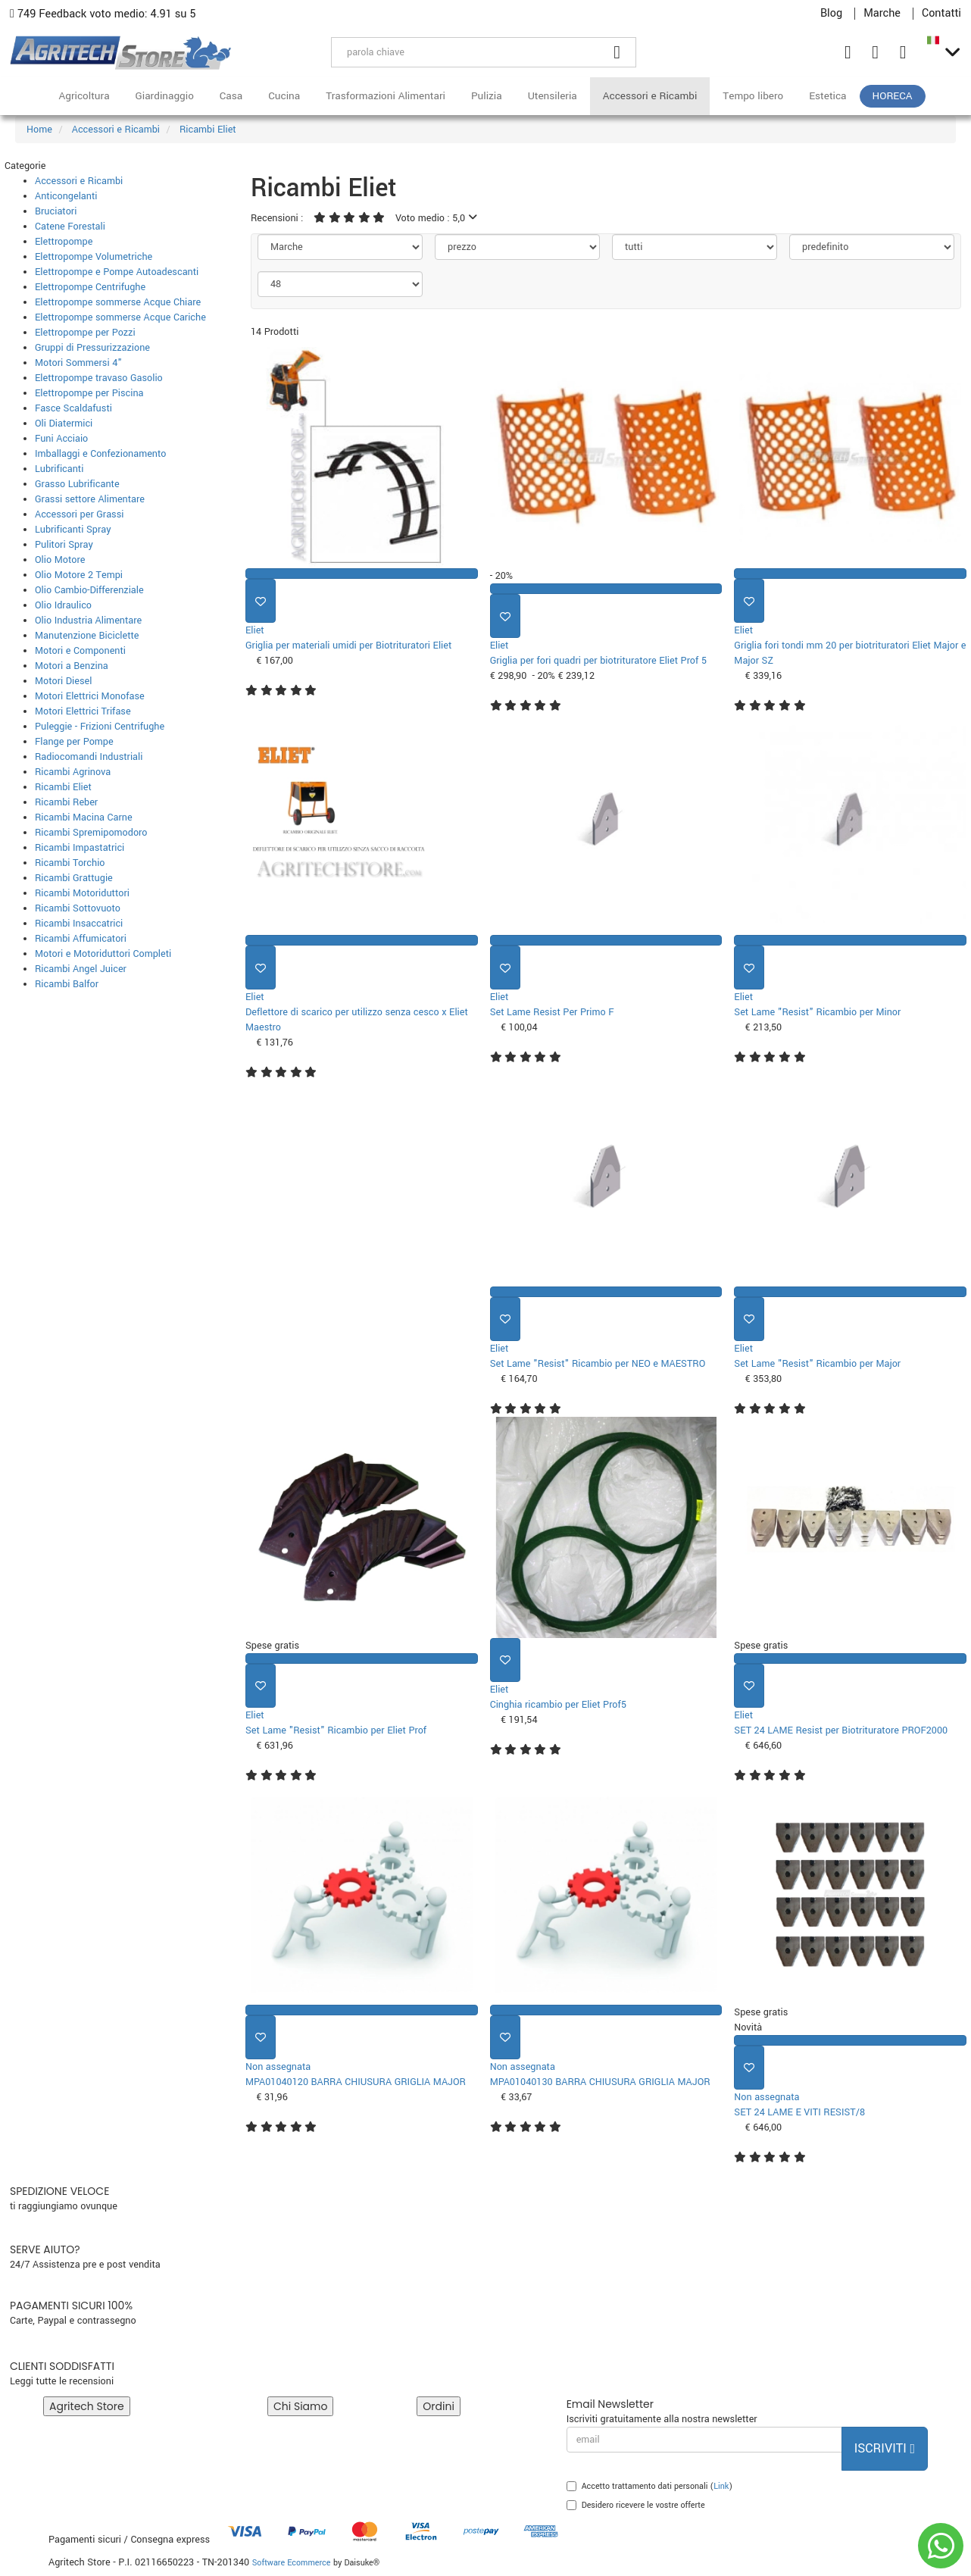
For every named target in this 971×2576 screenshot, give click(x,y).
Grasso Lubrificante (77, 484)
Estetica (827, 96)
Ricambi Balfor (66, 984)
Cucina (284, 96)
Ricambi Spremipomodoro (91, 832)
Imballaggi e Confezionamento (101, 454)
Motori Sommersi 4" (78, 363)
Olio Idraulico (63, 605)
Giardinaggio (165, 96)
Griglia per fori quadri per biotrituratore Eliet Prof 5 (598, 660)
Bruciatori (55, 211)
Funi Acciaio (61, 438)
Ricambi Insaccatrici (79, 923)
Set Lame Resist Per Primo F (552, 1012)
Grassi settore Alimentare (90, 499)
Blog (831, 14)
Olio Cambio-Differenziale (89, 590)
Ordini (438, 2406)
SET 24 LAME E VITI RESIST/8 (799, 2112)
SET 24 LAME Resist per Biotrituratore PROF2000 (841, 1730)
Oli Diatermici (63, 423)
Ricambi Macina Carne (84, 817)
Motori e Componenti (80, 651)
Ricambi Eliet (63, 787)
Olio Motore (60, 560)
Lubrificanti (59, 469)
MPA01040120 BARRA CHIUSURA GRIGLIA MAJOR (355, 2082)
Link (721, 2486)
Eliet (254, 630)
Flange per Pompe (74, 742)
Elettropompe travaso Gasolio (99, 378)
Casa (231, 96)
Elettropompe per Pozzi (85, 332)
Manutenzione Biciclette (87, 635)
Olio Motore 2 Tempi (79, 575)
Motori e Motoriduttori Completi (103, 954)
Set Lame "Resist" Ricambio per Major (817, 1364)
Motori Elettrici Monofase (90, 696)
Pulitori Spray (64, 545)
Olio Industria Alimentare (88, 620)
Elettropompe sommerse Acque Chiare (118, 302)
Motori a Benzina (71, 666)
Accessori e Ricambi (650, 96)
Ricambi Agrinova (73, 772)
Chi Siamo (300, 2406)
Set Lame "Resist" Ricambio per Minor (817, 1012)
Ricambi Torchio (70, 863)
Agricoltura (83, 96)
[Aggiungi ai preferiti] (260, 601)
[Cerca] (617, 52)
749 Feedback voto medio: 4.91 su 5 (103, 14)
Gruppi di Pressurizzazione (92, 348)
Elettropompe (63, 242)
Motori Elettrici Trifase (83, 711)
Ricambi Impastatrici (79, 848)
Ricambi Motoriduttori (82, 893)
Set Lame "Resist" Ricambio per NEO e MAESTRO (598, 1364)
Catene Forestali (70, 226)
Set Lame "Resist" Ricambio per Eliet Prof (335, 1730)
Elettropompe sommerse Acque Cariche (120, 317)
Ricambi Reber (66, 802)
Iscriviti (884, 2448)
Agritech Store (86, 2406)
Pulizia (486, 96)
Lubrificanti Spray (73, 529)
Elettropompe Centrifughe (90, 287)
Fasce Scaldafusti (73, 408)
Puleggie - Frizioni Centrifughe (99, 726)
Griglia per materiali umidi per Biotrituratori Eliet (348, 645)
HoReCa (893, 96)
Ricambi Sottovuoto (77, 908)
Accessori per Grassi (79, 514)
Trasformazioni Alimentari (385, 96)
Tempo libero (753, 96)
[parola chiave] (465, 52)
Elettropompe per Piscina (89, 393)
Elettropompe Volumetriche (93, 257)
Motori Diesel (63, 681)
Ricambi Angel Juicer (80, 969)
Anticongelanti (66, 196)
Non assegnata (278, 2067)
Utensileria (552, 96)
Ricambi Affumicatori (80, 939)
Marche (882, 14)
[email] (704, 2440)
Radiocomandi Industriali (88, 757)
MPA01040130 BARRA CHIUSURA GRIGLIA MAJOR (600, 2082)
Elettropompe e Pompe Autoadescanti (116, 272)
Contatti (941, 14)
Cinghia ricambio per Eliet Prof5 (558, 1705)
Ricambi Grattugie (74, 878)
